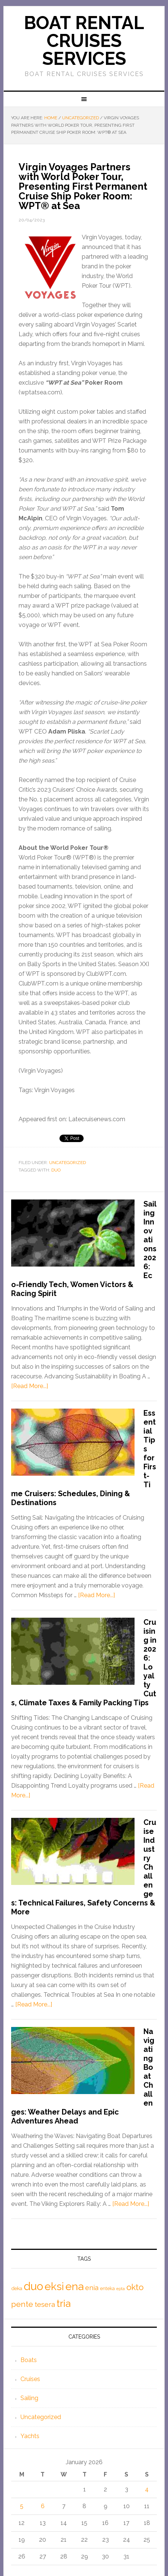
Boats (28, 2360)
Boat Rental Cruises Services (84, 40)
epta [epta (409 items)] (120, 2288)
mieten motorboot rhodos (96, 146)
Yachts (29, 2436)
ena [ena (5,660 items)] (74, 2286)
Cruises (30, 2379)
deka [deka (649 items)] (16, 2288)
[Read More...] (29, 1386)
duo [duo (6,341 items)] (33, 2286)
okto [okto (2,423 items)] (134, 2287)
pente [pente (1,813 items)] (22, 2304)
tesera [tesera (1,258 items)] (45, 2304)
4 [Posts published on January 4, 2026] (147, 2489)
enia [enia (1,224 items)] (91, 2288)
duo (56, 1170)
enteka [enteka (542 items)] (107, 2288)
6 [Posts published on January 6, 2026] (43, 2506)
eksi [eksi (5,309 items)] (54, 2286)
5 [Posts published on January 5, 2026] (21, 2506)
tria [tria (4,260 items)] (63, 2303)
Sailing (29, 2398)
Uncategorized (67, 1162)
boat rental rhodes (57, 146)
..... (124, 146)
